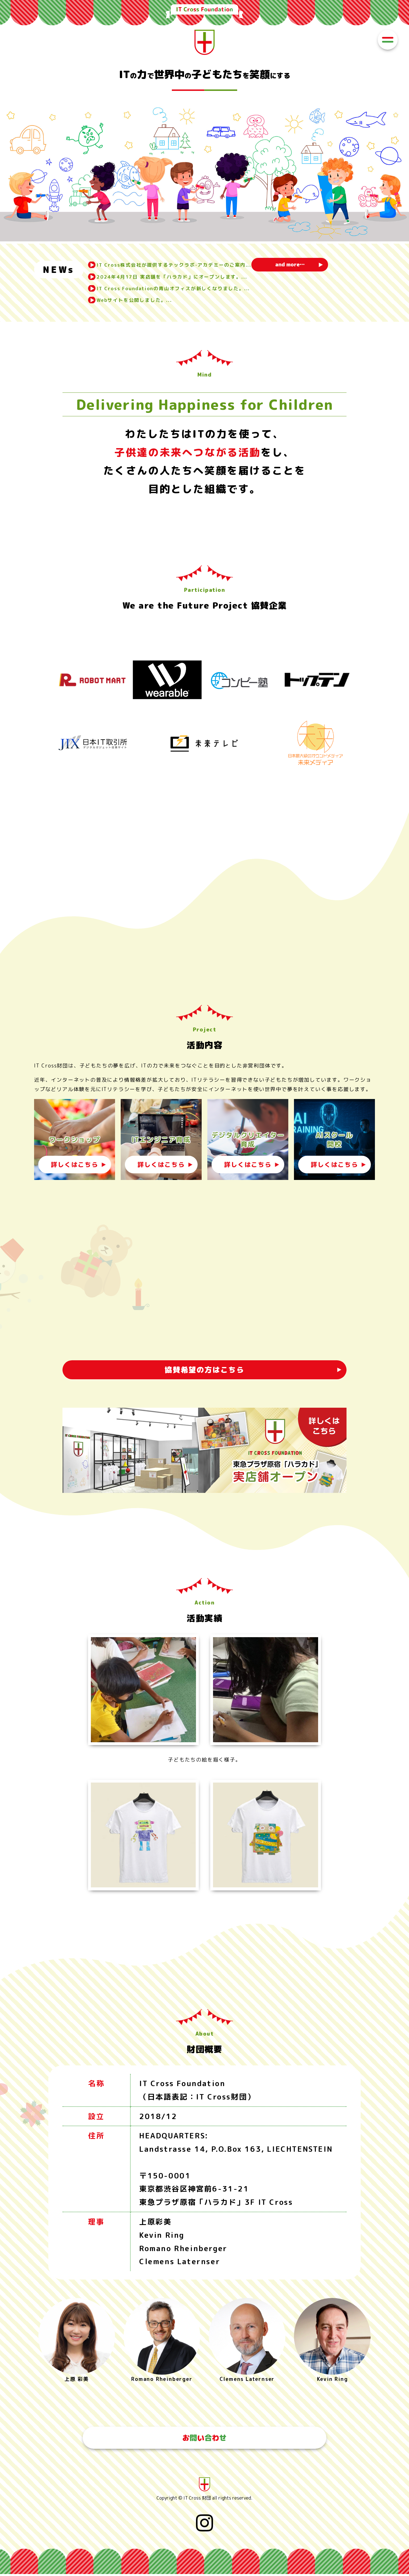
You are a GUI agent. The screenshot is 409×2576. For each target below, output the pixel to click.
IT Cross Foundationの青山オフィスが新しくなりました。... (178, 288)
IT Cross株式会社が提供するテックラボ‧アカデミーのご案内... (178, 264)
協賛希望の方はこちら (204, 1370)
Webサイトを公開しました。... (137, 300)
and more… (298, 264)
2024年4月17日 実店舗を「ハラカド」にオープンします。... (176, 276)
